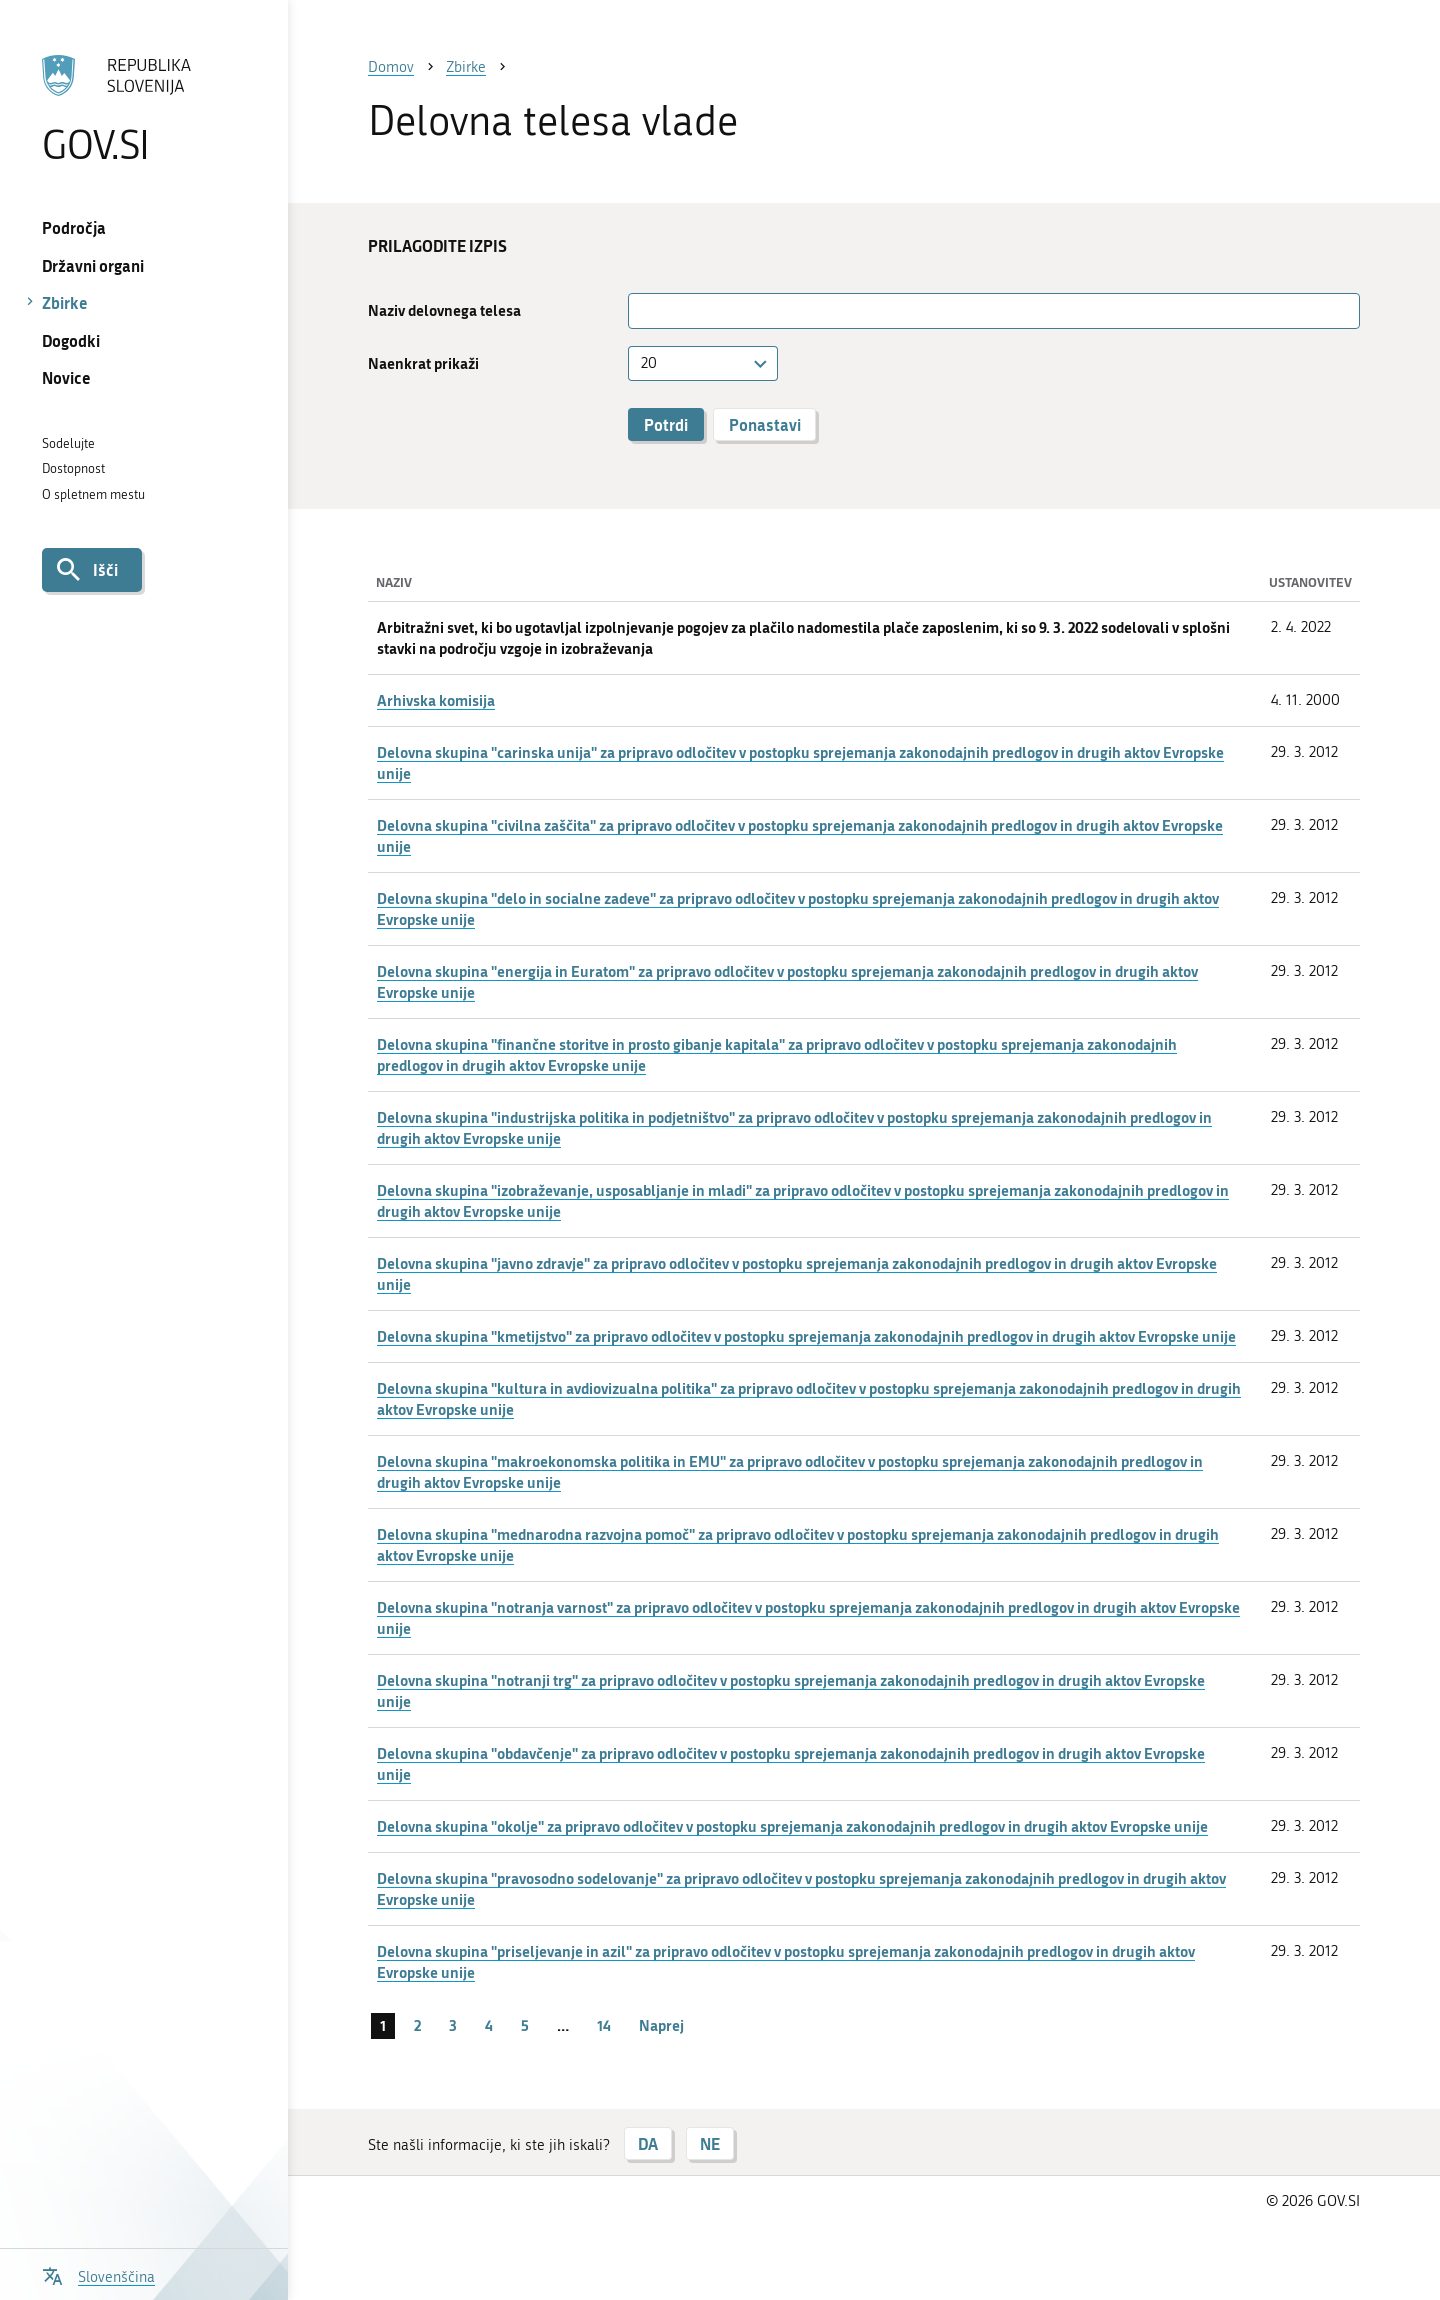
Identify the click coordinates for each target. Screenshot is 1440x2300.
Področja (74, 227)
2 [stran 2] (417, 2025)
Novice (66, 377)
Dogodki (71, 340)
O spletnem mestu (93, 494)
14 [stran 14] (604, 2025)
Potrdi (666, 424)
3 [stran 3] (453, 2025)
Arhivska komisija (436, 700)
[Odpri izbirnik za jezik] (98, 2274)
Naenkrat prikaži (423, 363)
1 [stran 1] (383, 2025)
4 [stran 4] (489, 2025)
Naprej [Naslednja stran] (661, 2025)
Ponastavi (765, 424)
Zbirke (65, 302)
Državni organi (93, 265)
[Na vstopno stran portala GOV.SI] (143, 109)
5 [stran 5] (525, 2025)
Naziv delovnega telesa (444, 310)
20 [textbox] (649, 363)
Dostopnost (73, 468)
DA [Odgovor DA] (648, 2143)
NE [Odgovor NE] (710, 2143)
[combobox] (703, 363)
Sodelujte (68, 443)
